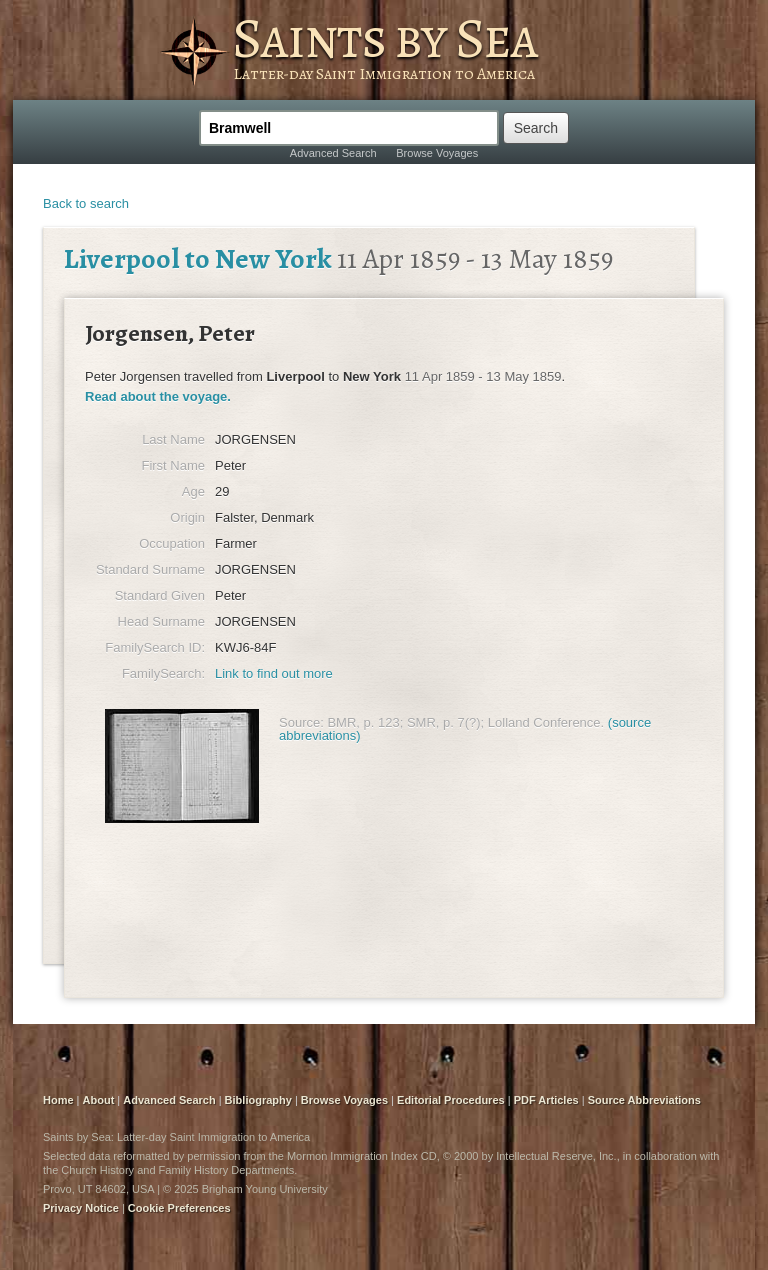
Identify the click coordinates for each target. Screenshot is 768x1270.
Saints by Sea (384, 38)
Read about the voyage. (158, 396)
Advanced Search (333, 153)
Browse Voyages (437, 153)
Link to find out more (274, 673)
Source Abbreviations (644, 1100)
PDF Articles (546, 1100)
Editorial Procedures (451, 1100)
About (99, 1100)
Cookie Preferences (179, 1208)
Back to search (86, 203)
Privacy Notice (81, 1208)
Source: (301, 722)
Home (58, 1100)
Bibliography (258, 1100)
